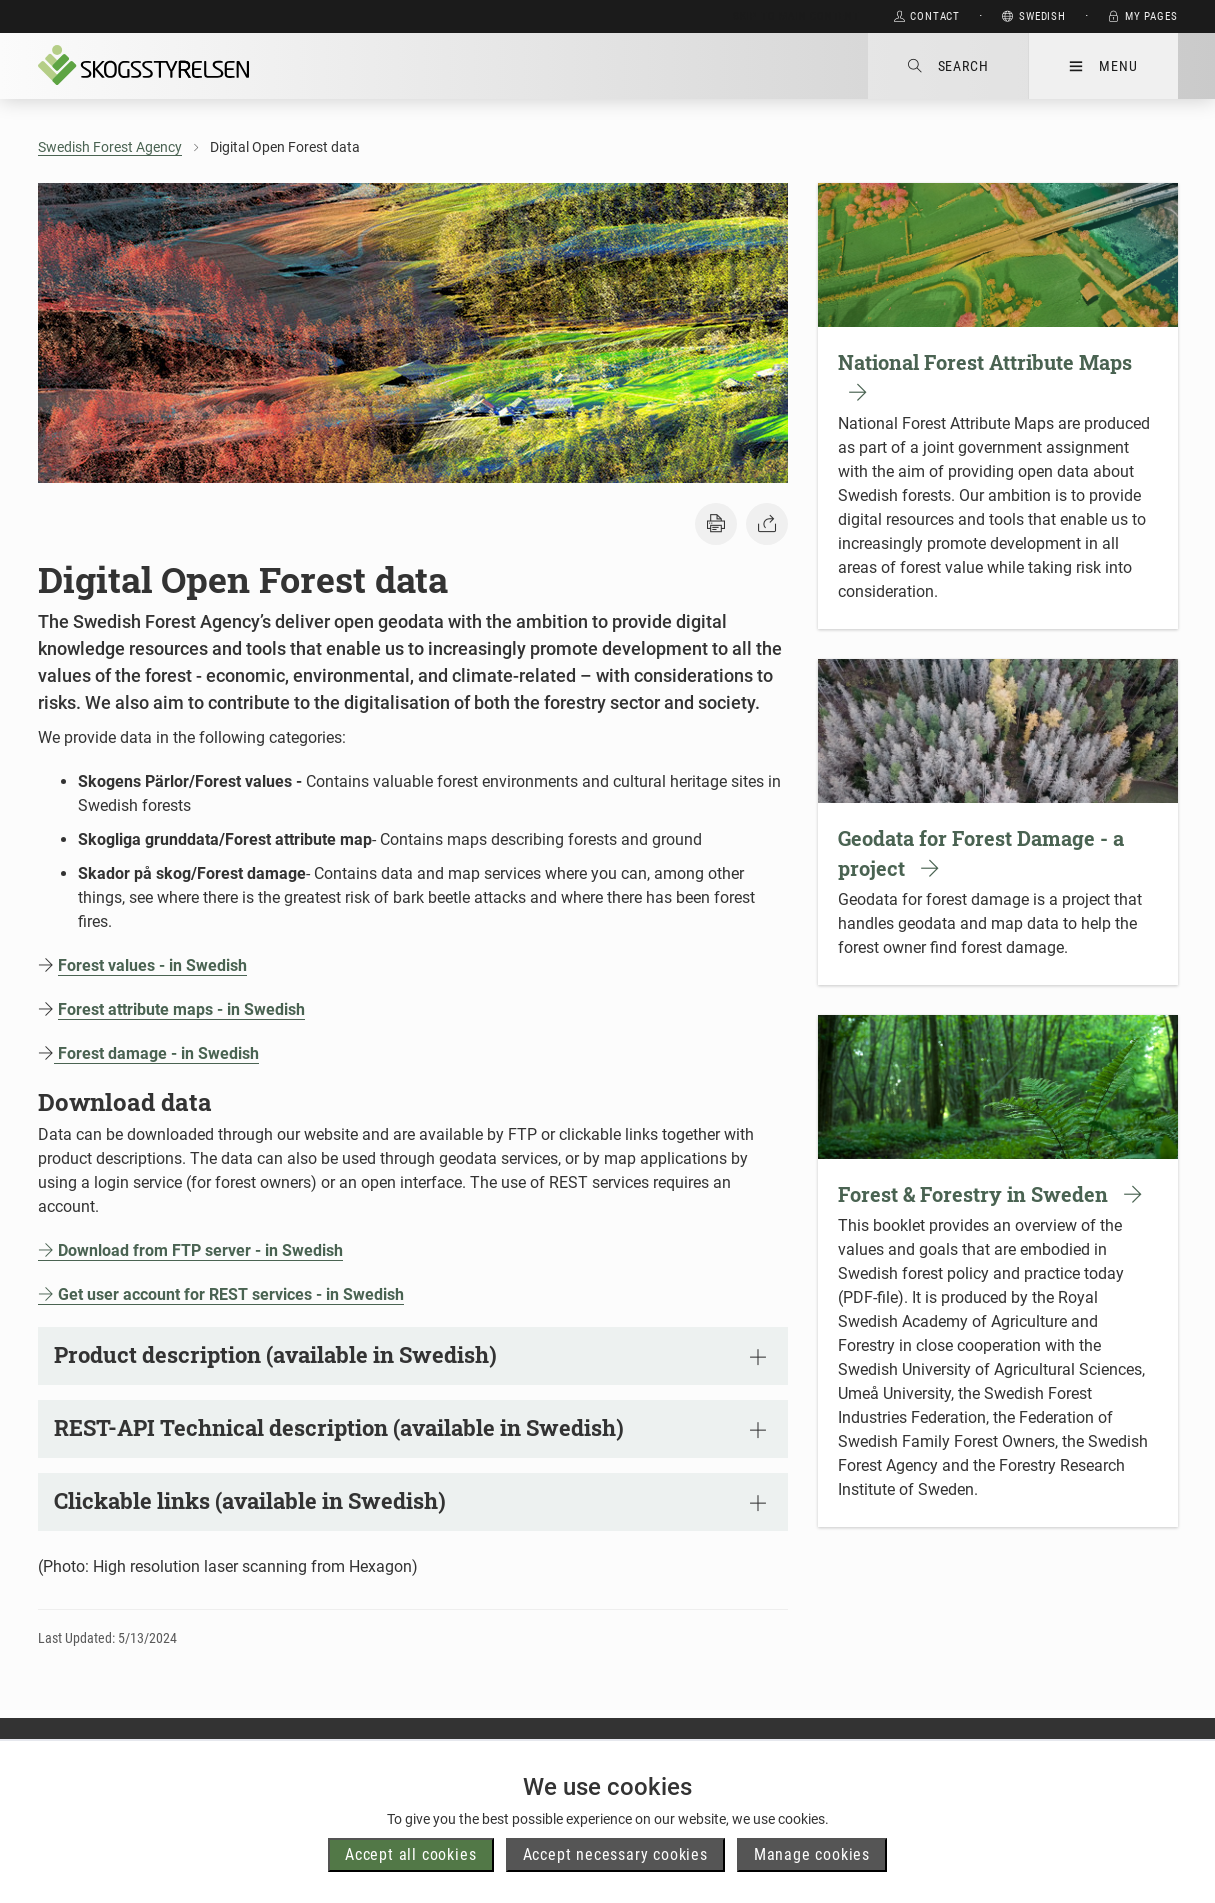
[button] (716, 524)
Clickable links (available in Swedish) (410, 1500)
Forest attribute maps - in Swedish (181, 1009)
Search (948, 66)
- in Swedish (299, 1250)
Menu (1103, 66)
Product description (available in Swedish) (410, 1354)
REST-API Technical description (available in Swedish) (410, 1427)
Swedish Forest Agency (110, 147)
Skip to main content (796, 16)
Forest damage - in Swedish (156, 1053)
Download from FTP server (146, 1250)
